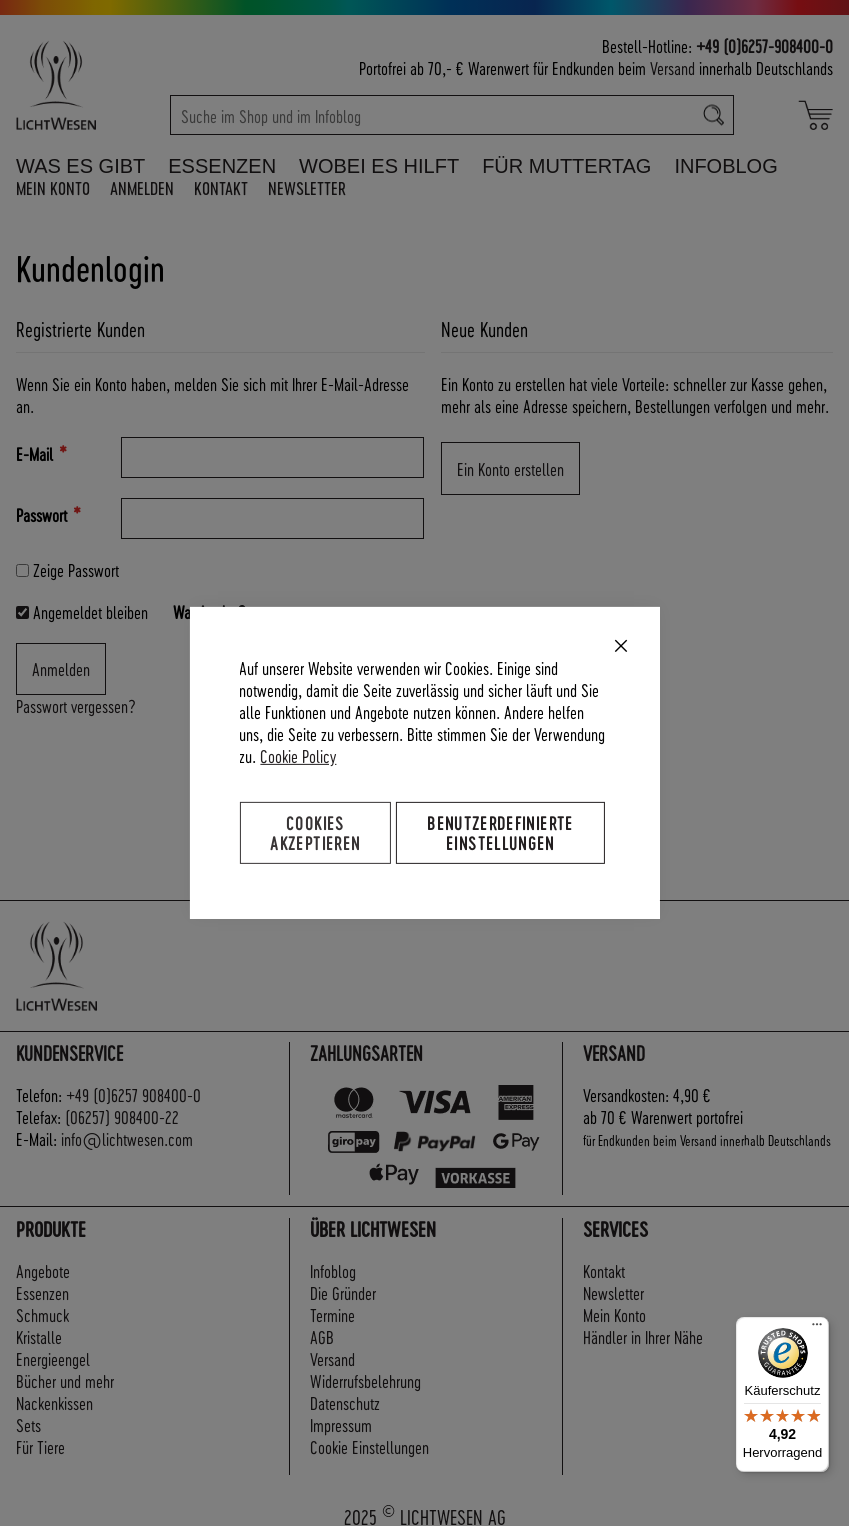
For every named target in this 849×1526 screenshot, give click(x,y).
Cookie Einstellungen (369, 1446)
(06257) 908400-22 (122, 1116)
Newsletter (307, 187)
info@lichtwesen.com (127, 1138)
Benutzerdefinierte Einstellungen (500, 832)
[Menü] (817, 1329)
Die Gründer (343, 1292)
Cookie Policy (298, 755)
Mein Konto (53, 187)
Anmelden (142, 187)
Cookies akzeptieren (315, 832)
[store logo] (85, 85)
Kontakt (221, 187)
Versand (672, 67)
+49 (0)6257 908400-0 (133, 1094)
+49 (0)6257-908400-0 (764, 45)
